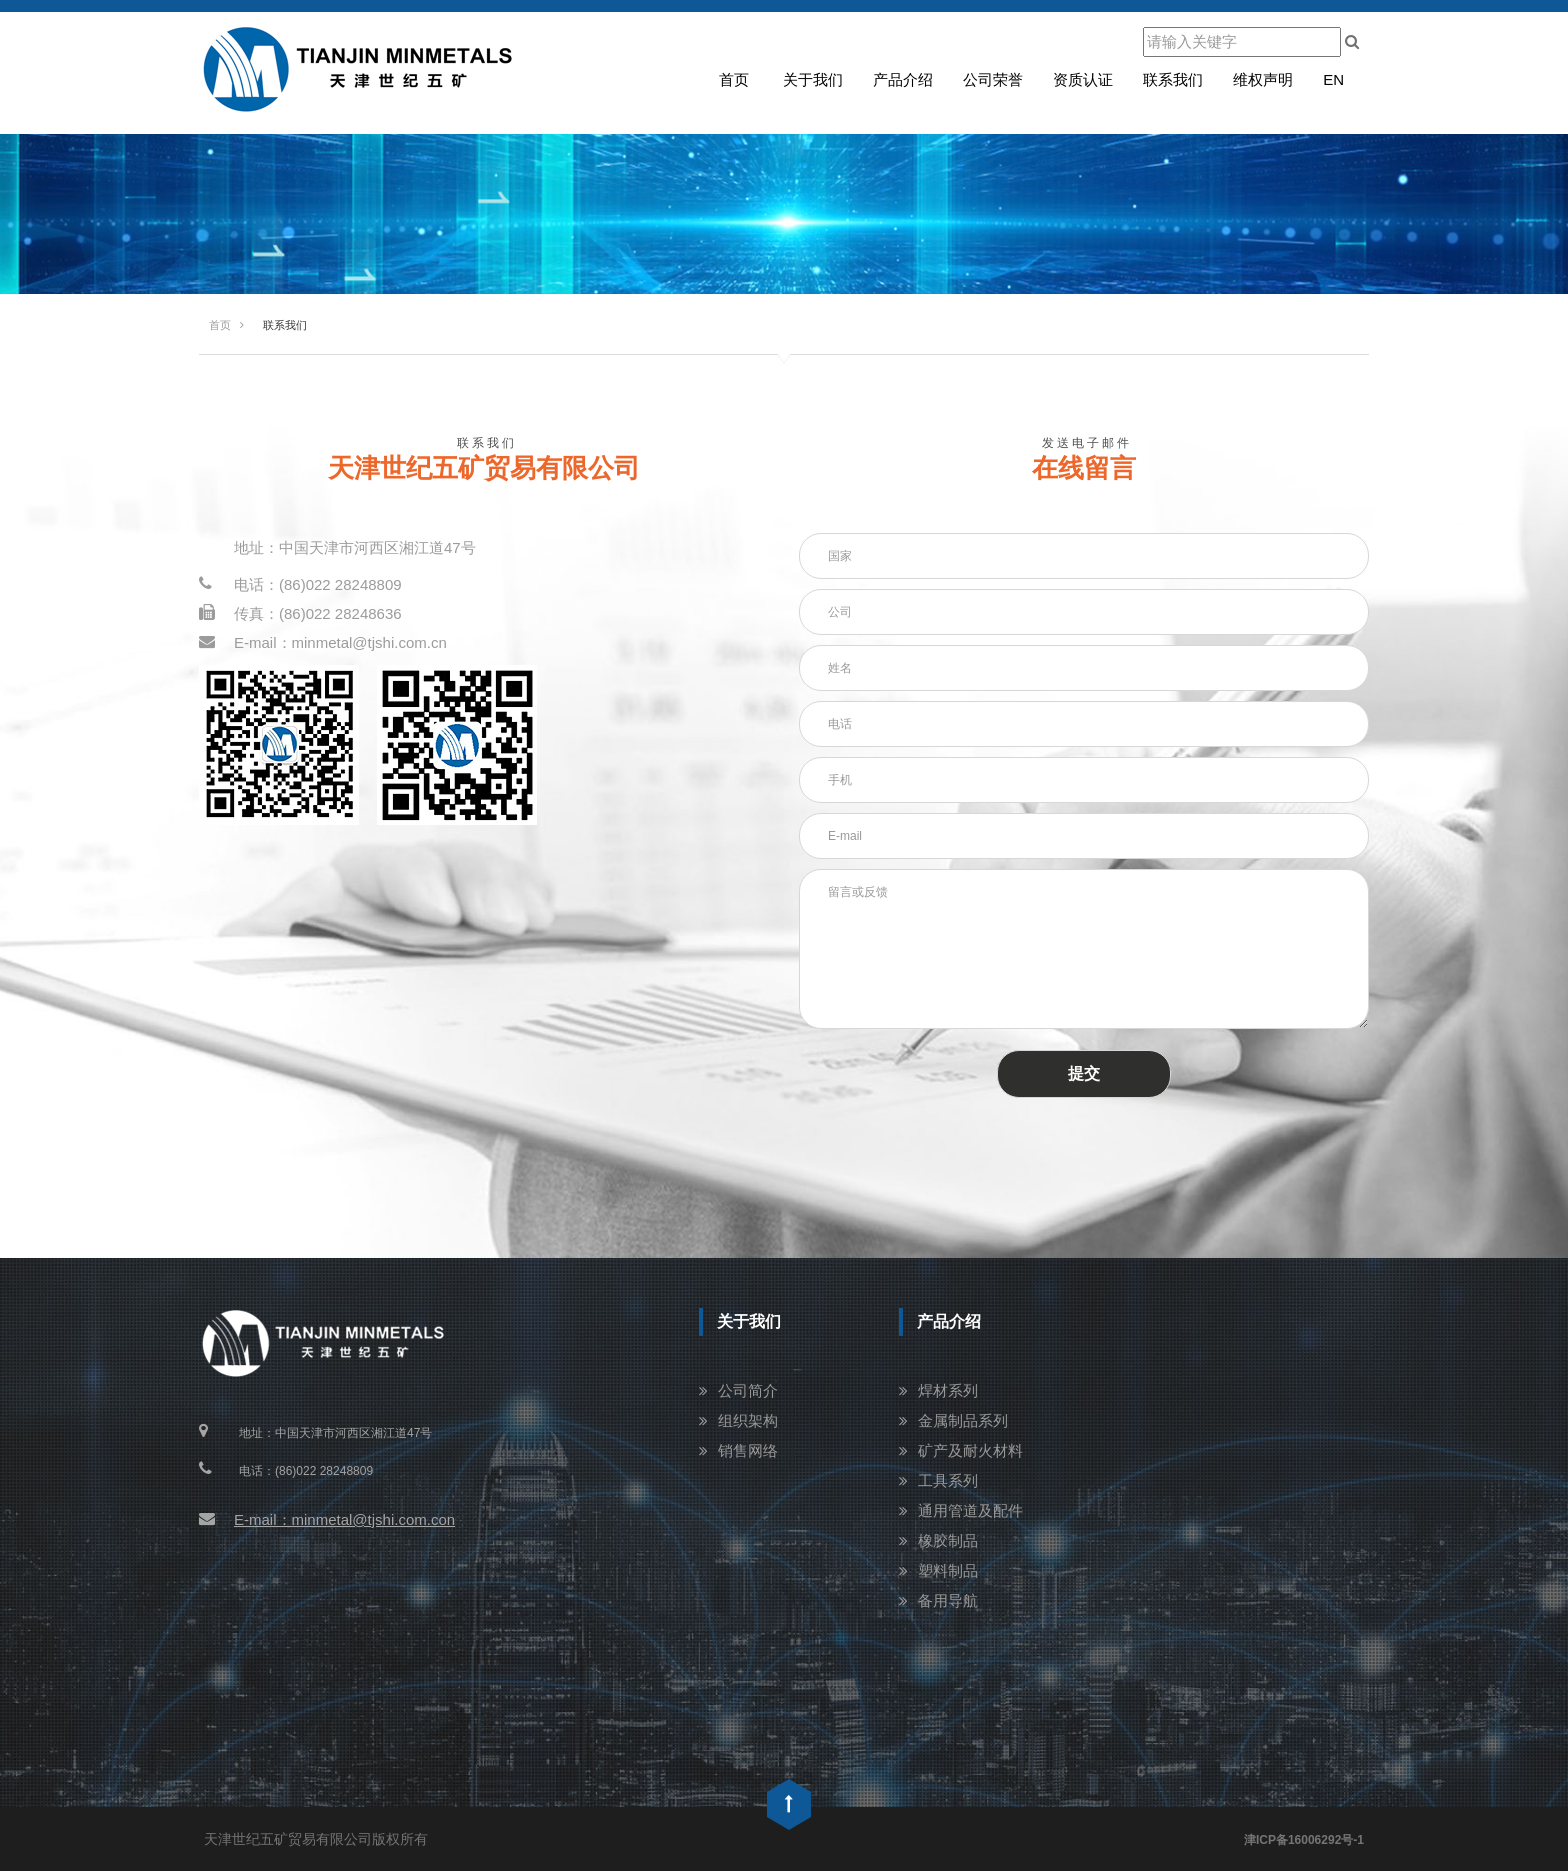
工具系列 (948, 1480)
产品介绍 (903, 79)
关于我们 (813, 79)
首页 (734, 79)
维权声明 (1263, 79)
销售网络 (748, 1450)
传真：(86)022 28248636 (300, 613)
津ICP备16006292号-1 (1304, 1840)
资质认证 (1083, 79)
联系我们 (1173, 79)
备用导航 (948, 1600)
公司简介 (748, 1390)
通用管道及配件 (970, 1510)
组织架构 (748, 1420)
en (1333, 79)
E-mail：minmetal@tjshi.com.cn (323, 642)
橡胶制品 (948, 1540)
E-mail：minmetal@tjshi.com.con (327, 1519)
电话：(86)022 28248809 (300, 584)
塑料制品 (948, 1570)
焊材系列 (948, 1390)
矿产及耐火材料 (970, 1450)
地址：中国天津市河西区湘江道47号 (355, 547)
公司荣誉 (993, 79)
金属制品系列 (963, 1420)
